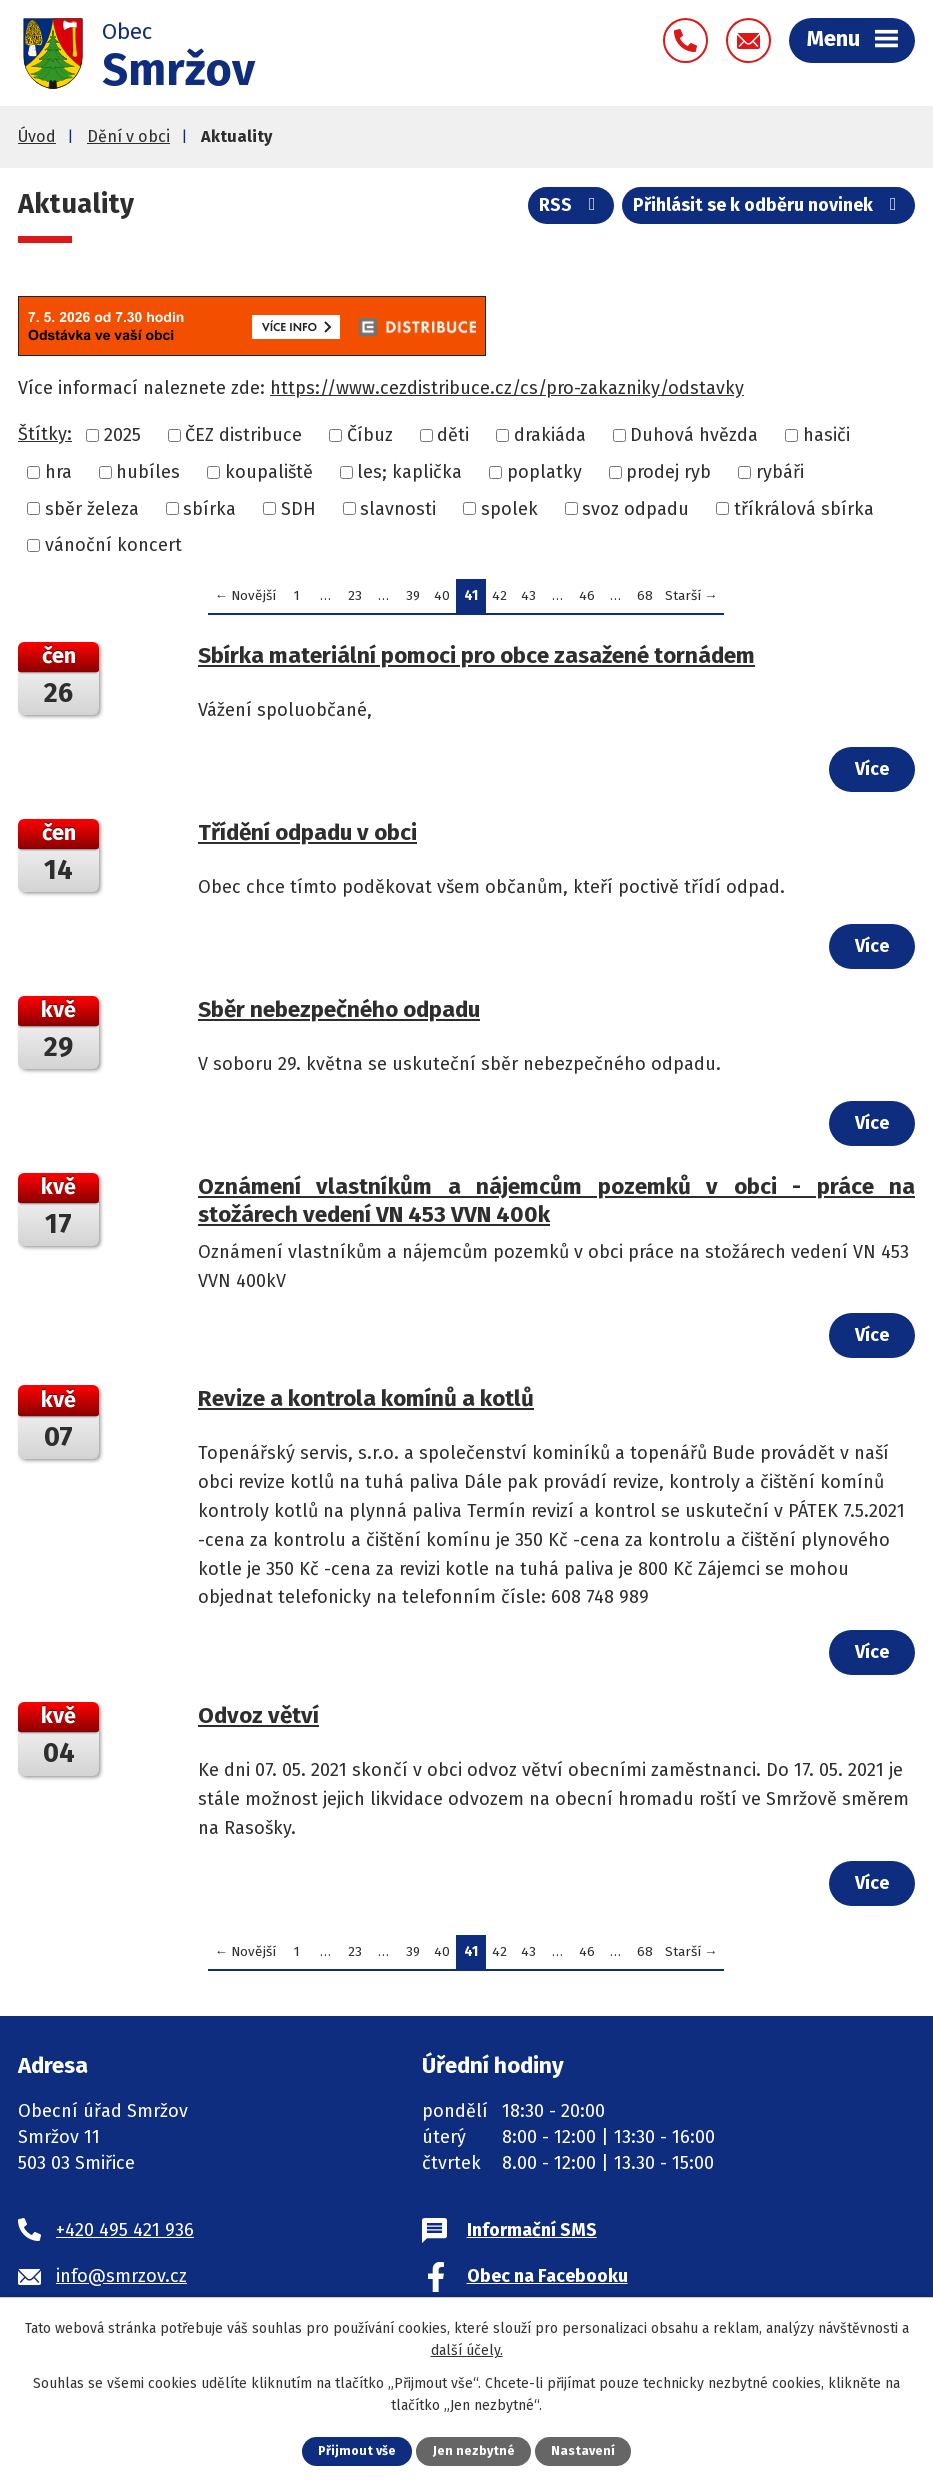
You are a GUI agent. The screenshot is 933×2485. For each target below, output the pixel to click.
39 (413, 598)
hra (58, 475)
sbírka (209, 511)
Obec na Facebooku (547, 2279)
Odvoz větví (258, 1718)
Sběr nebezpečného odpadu (339, 1012)
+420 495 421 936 (125, 2233)
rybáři (780, 475)
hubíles (148, 475)
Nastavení (584, 2450)
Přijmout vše (356, 2450)
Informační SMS (532, 2233)
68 (645, 598)
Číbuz (370, 438)
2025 (122, 438)
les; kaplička (409, 475)
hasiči (826, 438)
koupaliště (269, 475)
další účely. (467, 2350)
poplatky (544, 475)
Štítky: (45, 437)
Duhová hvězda (694, 438)
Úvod (37, 139)
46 (587, 598)
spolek (509, 511)
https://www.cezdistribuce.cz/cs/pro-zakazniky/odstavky (507, 391)
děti (453, 438)
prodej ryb (668, 475)
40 (442, 598)
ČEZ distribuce (243, 438)
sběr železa (92, 511)
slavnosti (398, 511)
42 (499, 598)
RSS (570, 209)
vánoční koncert (113, 548)
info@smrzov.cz (121, 2279)
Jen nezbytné (474, 2450)
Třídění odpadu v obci (307, 835)
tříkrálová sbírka (804, 511)
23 (355, 598)
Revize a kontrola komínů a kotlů (366, 1401)
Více (871, 772)
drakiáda (550, 438)
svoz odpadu (635, 511)
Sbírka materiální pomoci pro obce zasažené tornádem (476, 658)
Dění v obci (128, 139)
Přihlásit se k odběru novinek (769, 209)
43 (528, 598)
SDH (298, 511)
